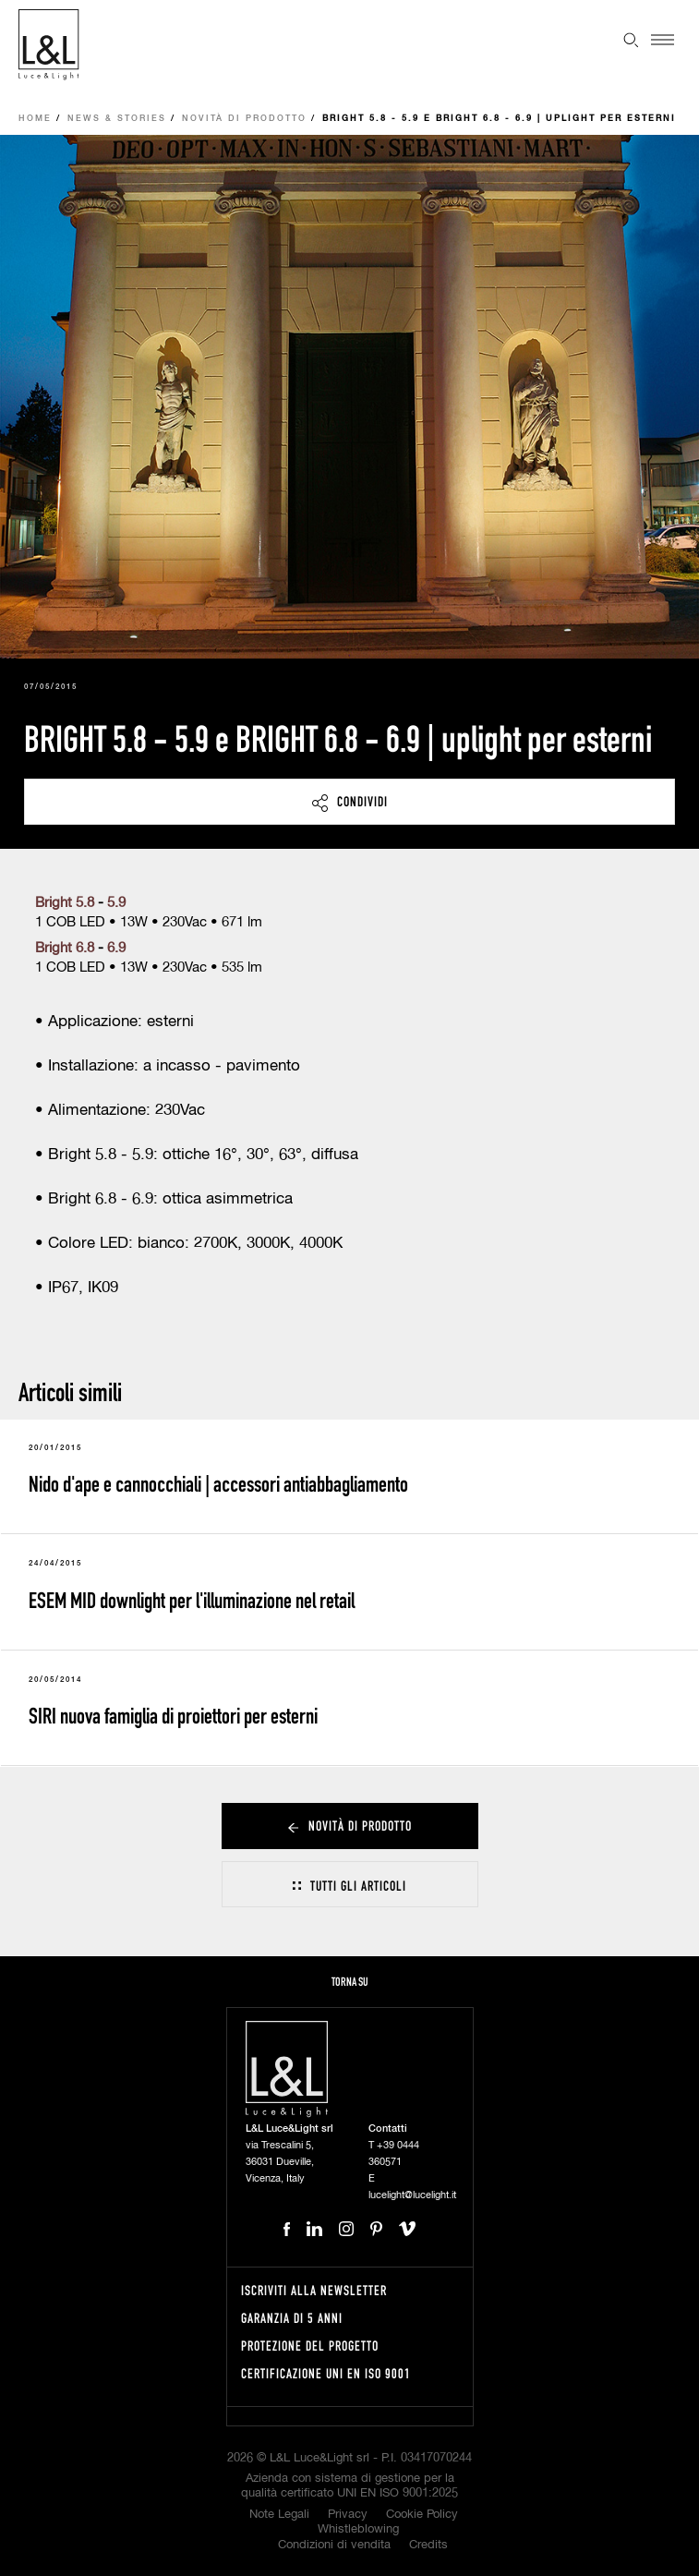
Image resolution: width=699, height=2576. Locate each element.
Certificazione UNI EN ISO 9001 (326, 2373)
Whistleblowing (358, 2529)
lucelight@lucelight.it (412, 2195)
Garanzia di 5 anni (292, 2318)
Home (35, 119)
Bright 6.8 (64, 948)
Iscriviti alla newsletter (314, 2290)
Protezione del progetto (310, 2345)
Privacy (348, 2515)
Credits (428, 2545)
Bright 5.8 (66, 903)
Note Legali (279, 2515)
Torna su (349, 1982)
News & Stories (116, 119)
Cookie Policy (422, 2515)
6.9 (116, 948)
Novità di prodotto (244, 119)
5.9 (116, 903)
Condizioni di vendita (334, 2545)
